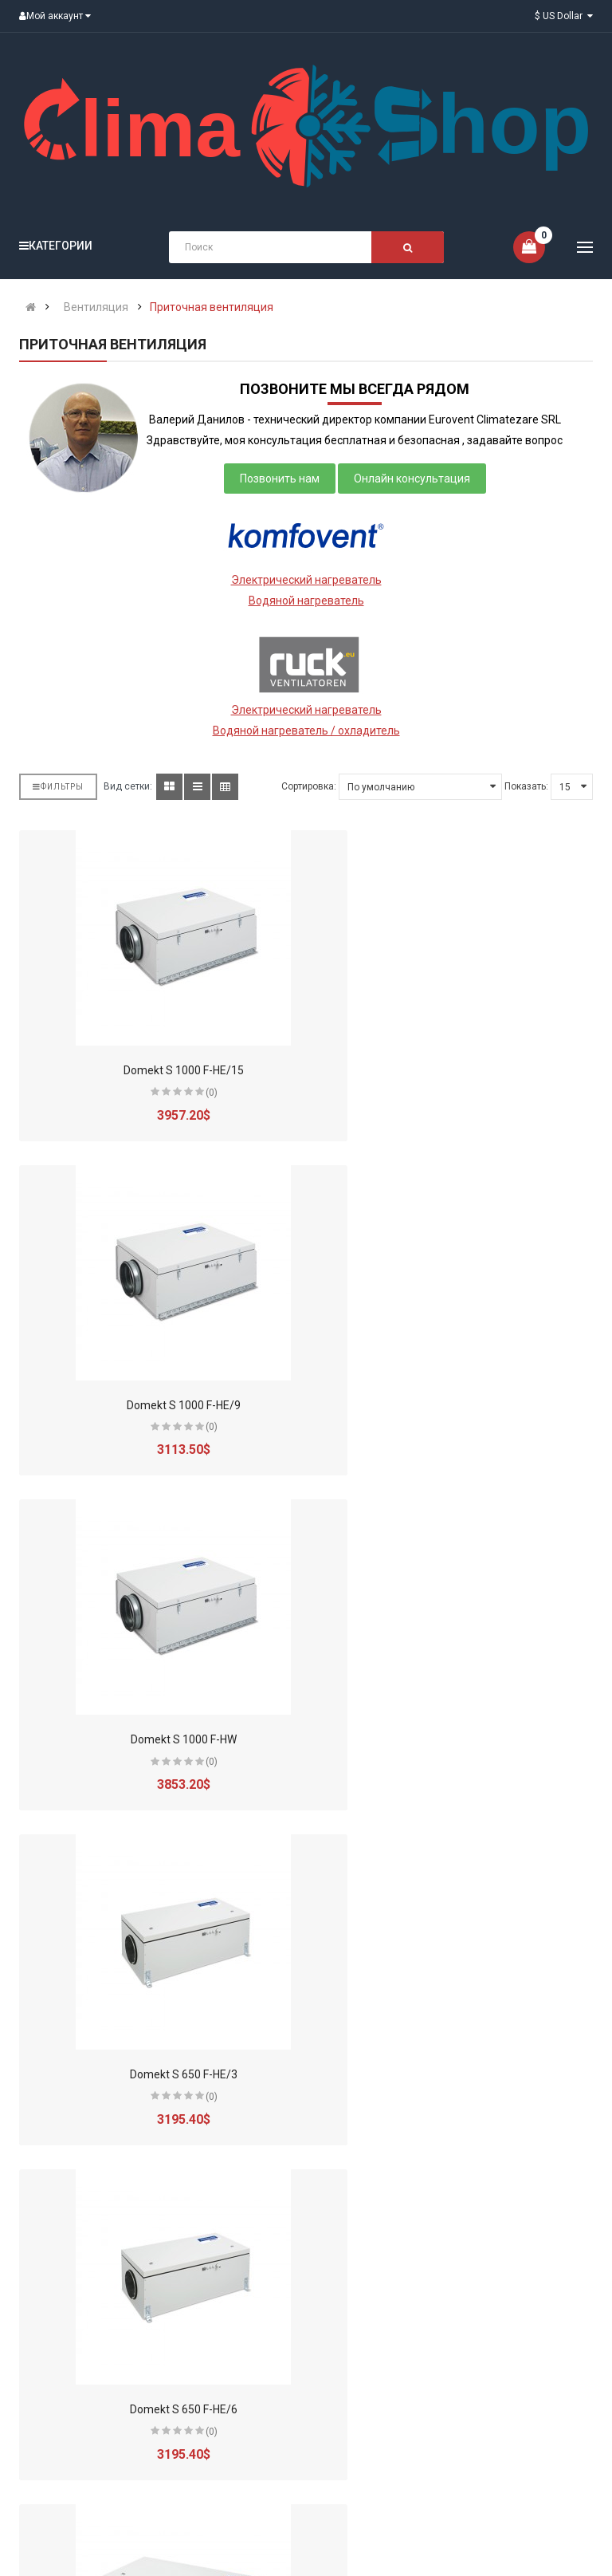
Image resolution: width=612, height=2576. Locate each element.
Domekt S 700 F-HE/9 (455, 2074)
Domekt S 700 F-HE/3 (455, 1739)
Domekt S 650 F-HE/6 (156, 1739)
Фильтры (58, 786)
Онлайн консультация (412, 478)
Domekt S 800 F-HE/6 (156, 2409)
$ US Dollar (564, 16)
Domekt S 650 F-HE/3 (455, 1405)
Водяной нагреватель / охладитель (306, 730)
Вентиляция (96, 307)
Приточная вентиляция (211, 307)
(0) (184, 1092)
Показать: (526, 786)
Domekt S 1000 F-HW (157, 1405)
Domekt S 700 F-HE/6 (156, 2074)
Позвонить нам (280, 478)
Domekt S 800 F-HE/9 (455, 2409)
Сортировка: (308, 786)
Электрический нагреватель (306, 579)
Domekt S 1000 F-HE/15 (156, 1070)
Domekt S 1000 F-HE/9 (455, 1070)
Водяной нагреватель (306, 600)
